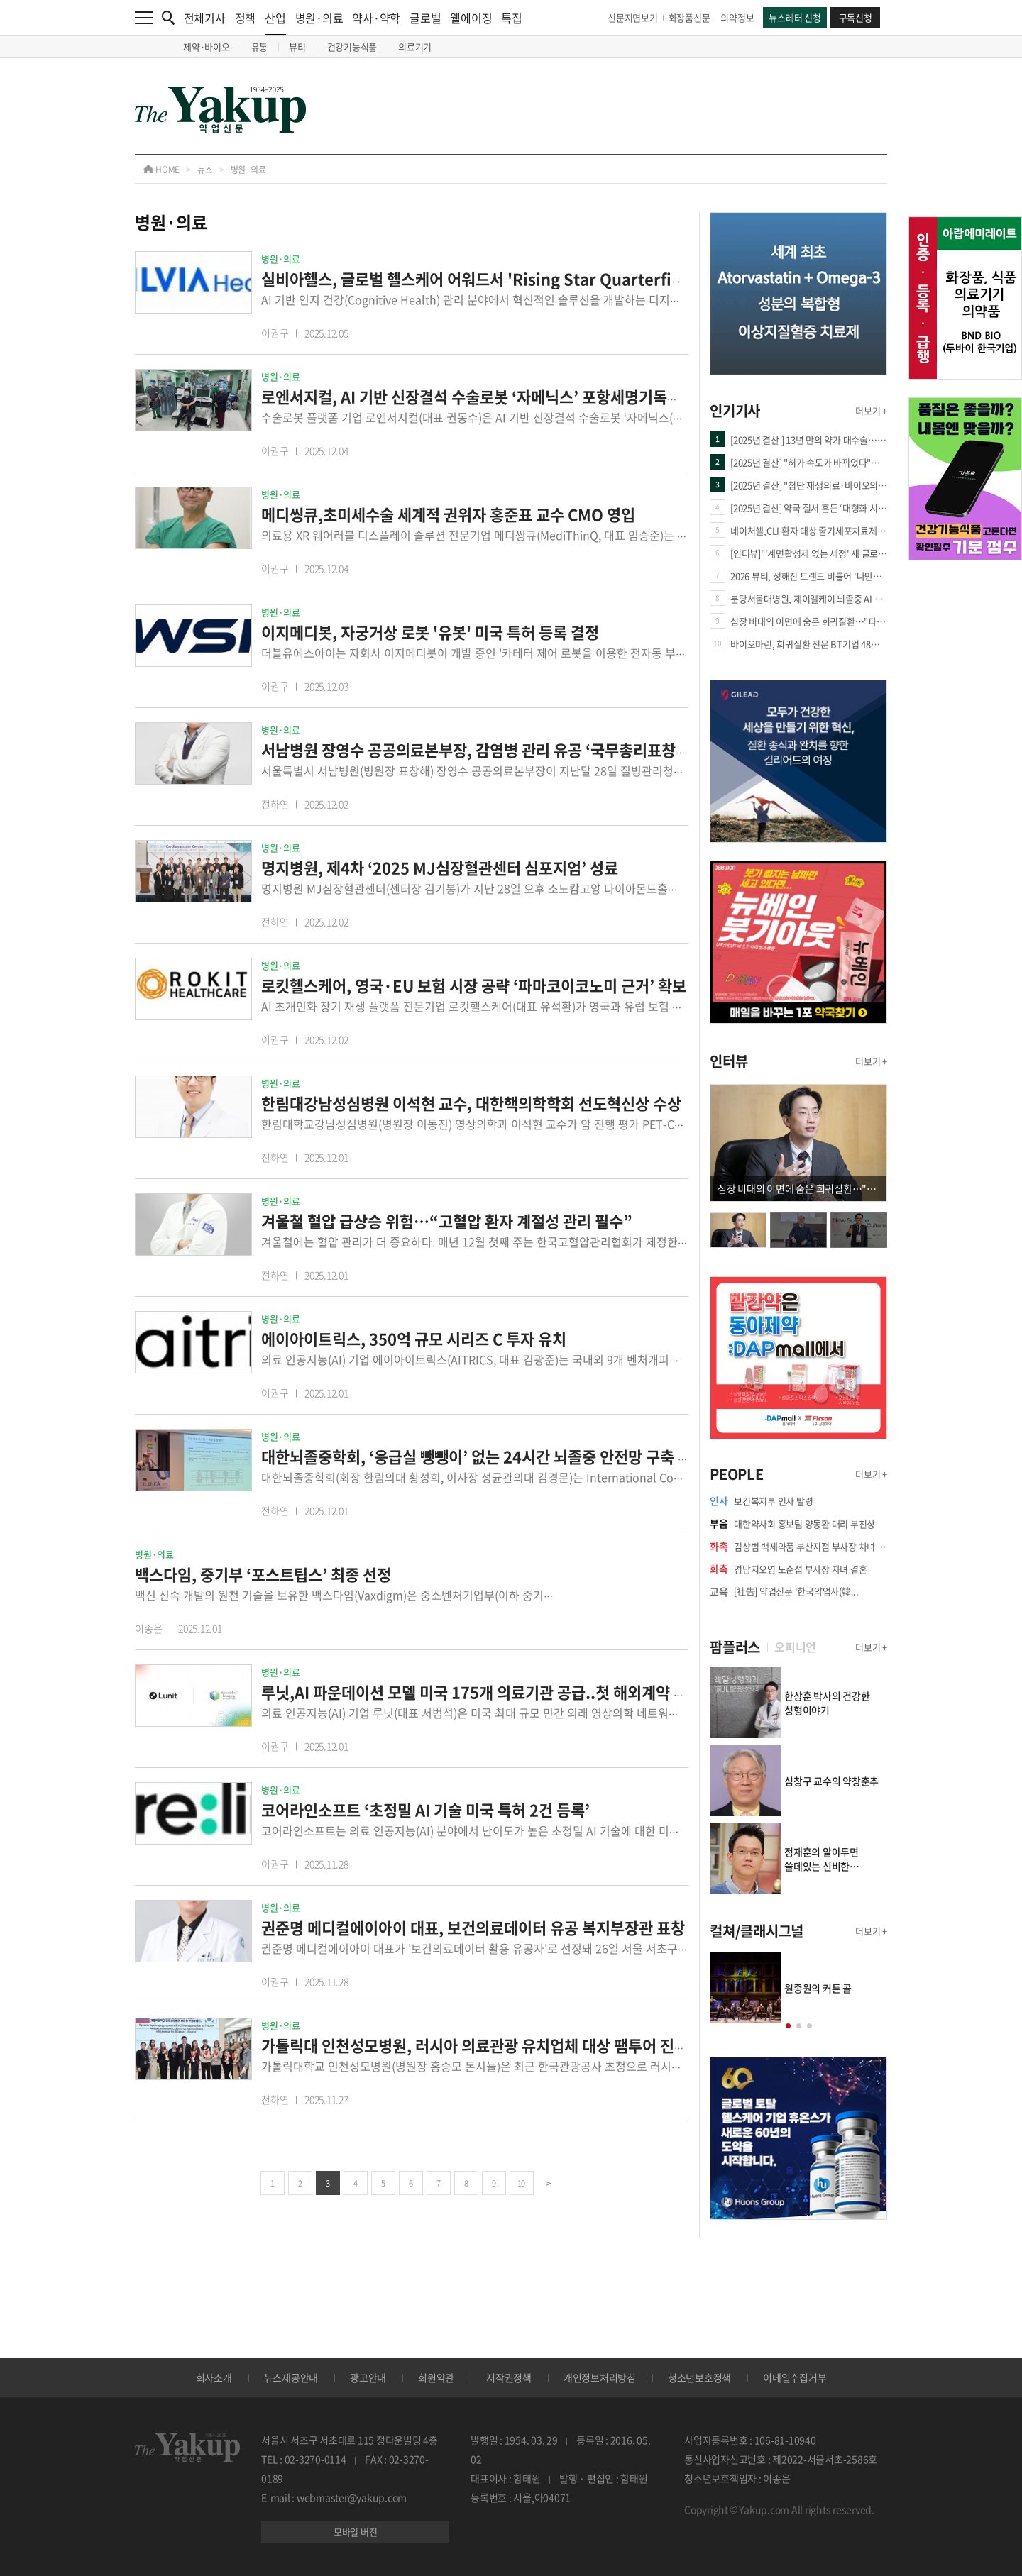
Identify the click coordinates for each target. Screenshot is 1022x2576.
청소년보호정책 (699, 2377)
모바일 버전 (356, 2531)
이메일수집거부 (794, 2377)
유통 (259, 46)
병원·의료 (319, 17)
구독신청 (855, 17)
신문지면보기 (633, 17)
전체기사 (205, 17)
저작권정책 (509, 2377)
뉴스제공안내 (291, 2377)
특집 (511, 17)
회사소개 (214, 2377)
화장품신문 (689, 17)
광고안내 (368, 2377)
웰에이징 (471, 17)
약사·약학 (376, 17)
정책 (245, 17)
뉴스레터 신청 (794, 17)
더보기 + (871, 410)
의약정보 (737, 17)
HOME (161, 169)
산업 (275, 22)
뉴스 (205, 169)
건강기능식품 (352, 46)
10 (521, 2183)
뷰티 (297, 46)
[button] (788, 2025)
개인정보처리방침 (600, 2377)
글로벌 (425, 17)
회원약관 (436, 2377)
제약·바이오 (206, 46)
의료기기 (415, 46)
